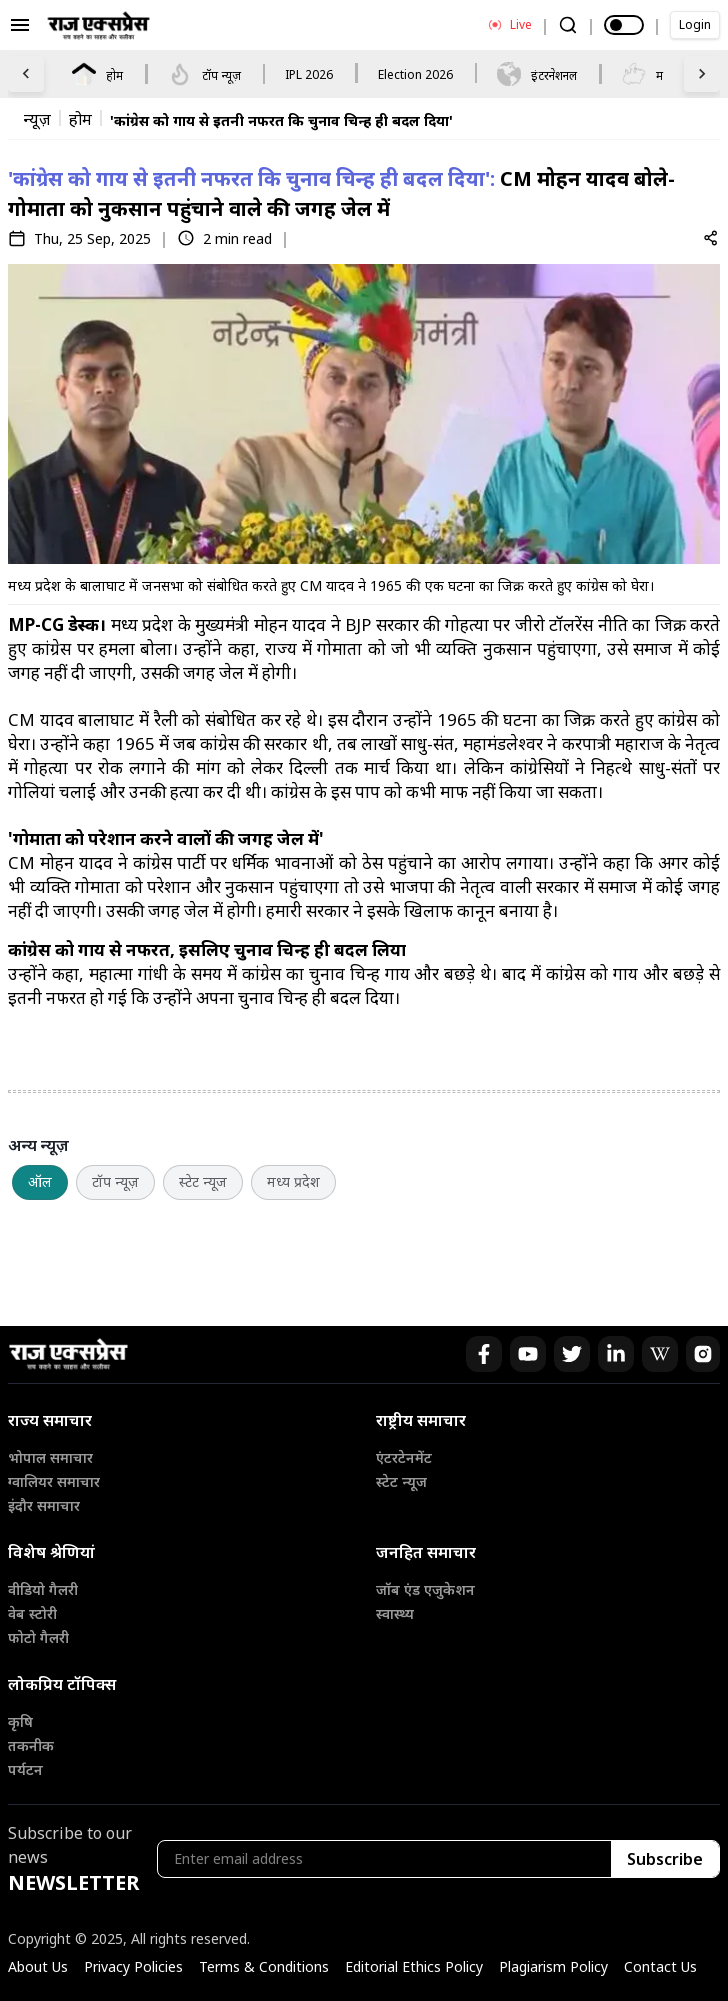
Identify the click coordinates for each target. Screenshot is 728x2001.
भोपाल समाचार (50, 1457)
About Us (38, 1966)
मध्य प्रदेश (293, 1181)
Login (695, 24)
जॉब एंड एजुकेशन (425, 1589)
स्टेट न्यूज (203, 1181)
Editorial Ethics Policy (414, 1966)
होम (80, 120)
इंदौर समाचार (44, 1505)
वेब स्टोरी (32, 1613)
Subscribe (665, 1859)
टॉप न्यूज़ (115, 1181)
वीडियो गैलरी (43, 1589)
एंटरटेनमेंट (404, 1457)
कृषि (20, 1721)
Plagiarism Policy (553, 1966)
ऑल (40, 1181)
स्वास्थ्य (395, 1613)
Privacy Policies (133, 1966)
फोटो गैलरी (38, 1637)
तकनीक (31, 1745)
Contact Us (660, 1966)
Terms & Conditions (264, 1966)
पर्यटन (25, 1769)
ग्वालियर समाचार (54, 1481)
